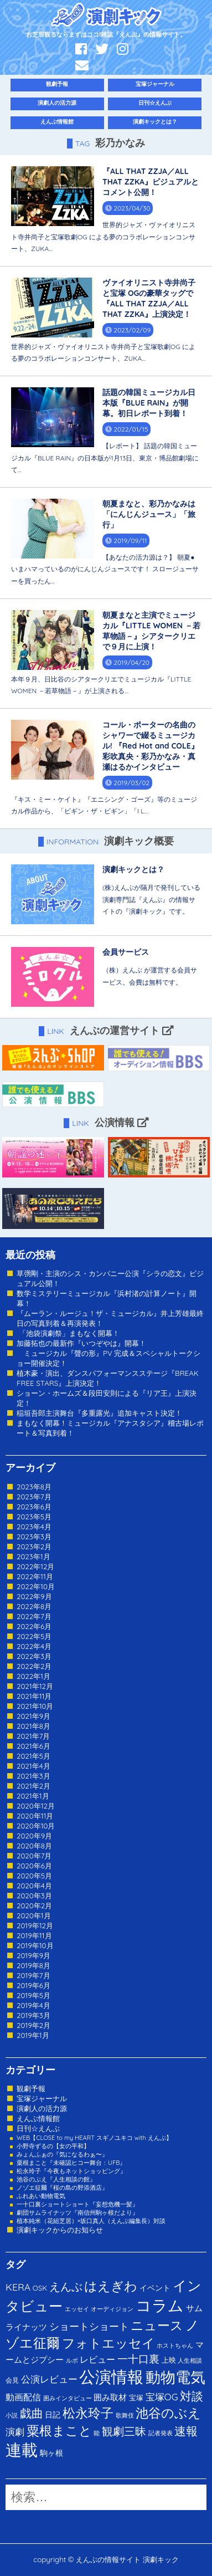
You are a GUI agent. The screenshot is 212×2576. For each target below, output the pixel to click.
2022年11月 (35, 1576)
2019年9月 (33, 1955)
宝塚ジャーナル (155, 84)
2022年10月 (36, 1586)
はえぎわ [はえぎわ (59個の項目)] (110, 2286)
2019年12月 (35, 1925)
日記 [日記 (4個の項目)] (52, 2414)
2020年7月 (34, 1855)
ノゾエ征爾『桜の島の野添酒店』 (62, 2187)
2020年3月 (34, 1895)
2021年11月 (34, 1696)
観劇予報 (57, 84)
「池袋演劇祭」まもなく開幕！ (68, 1333)
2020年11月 (35, 1815)
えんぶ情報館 (57, 121)
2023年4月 (34, 1526)
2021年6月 (33, 1746)
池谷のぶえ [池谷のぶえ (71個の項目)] (168, 2413)
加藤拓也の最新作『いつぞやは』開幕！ (81, 1343)
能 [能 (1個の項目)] (97, 2433)
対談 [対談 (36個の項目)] (191, 2396)
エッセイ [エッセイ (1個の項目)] (77, 2309)
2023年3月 (34, 1536)
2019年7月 (33, 1975)
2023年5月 (34, 1516)
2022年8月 (34, 1606)
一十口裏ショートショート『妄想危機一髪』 (77, 2204)
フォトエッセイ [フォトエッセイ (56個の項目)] (108, 2343)
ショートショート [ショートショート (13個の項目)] (89, 2326)
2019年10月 (35, 1945)
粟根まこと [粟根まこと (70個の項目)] (59, 2431)
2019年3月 (33, 2015)
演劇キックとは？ (155, 121)
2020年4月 (34, 1885)
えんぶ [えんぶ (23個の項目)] (65, 2286)
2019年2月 (33, 2025)
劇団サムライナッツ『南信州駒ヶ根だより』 (77, 2212)
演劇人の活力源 (57, 102)
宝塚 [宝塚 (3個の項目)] (136, 2397)
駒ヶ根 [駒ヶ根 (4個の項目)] (51, 2452)
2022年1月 (33, 1676)
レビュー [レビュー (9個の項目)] (97, 2359)
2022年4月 (34, 1646)
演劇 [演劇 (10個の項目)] (15, 2431)
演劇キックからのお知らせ (60, 2229)
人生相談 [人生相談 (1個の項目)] (190, 2360)
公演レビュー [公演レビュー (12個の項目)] (49, 2379)
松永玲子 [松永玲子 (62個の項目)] (88, 2413)
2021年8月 (33, 1726)
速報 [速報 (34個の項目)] (186, 2431)
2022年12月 (35, 1566)
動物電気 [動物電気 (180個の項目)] (175, 2377)
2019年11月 (34, 1935)
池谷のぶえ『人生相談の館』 (56, 2179)
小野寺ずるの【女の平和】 (53, 2146)
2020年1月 (34, 1915)
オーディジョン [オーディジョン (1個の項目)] (112, 2309)
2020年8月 (34, 1845)
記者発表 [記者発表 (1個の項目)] (160, 2433)
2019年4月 (33, 2005)
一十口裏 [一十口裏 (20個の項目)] (138, 2358)
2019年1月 (33, 2035)
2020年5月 (34, 1875)
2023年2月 (34, 1546)
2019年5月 (33, 1995)
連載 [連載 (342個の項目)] (22, 2450)
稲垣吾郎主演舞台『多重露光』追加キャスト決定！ (99, 1413)
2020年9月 (34, 1835)
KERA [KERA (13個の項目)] (18, 2287)
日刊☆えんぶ (155, 102)
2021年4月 (33, 1765)
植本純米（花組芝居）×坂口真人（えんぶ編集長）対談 (91, 2221)
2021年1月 (33, 1795)
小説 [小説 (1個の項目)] (12, 2415)
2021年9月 (33, 1716)
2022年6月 (34, 1626)
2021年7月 (33, 1736)
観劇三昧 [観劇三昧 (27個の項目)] (124, 2431)
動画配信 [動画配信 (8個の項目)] (23, 2397)
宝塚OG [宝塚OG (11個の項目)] (162, 2397)
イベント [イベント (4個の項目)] (154, 2287)
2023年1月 (33, 1556)
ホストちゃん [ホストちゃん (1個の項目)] (175, 2345)
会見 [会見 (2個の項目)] (12, 2380)
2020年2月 (34, 1905)
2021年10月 (35, 1706)
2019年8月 (33, 1965)
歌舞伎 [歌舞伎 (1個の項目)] (125, 2415)
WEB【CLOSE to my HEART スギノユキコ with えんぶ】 (94, 2138)
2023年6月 (34, 1506)
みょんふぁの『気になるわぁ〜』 (62, 2154)
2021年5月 (33, 1756)
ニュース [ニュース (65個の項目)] (157, 2325)
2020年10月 (36, 1825)
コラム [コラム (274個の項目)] (160, 2305)
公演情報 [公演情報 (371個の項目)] (111, 2376)
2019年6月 (33, 1985)
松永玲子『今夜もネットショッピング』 (71, 2171)
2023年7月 (34, 1496)
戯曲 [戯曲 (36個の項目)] (31, 2413)
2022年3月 (34, 1656)
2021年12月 (35, 1686)
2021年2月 (33, 1785)
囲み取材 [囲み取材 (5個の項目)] (110, 2397)
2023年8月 (34, 1486)
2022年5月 (34, 1636)
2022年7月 (34, 1616)
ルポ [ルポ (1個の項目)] (72, 2360)
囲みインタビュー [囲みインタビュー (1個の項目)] (67, 2398)
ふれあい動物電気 (41, 2196)
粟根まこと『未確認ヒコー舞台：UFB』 (71, 2163)
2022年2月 (34, 1666)
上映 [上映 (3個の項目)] (169, 2359)
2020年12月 (36, 1805)
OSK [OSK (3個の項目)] (40, 2287)
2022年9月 (34, 1596)
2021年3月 (33, 1775)
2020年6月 (34, 1865)
